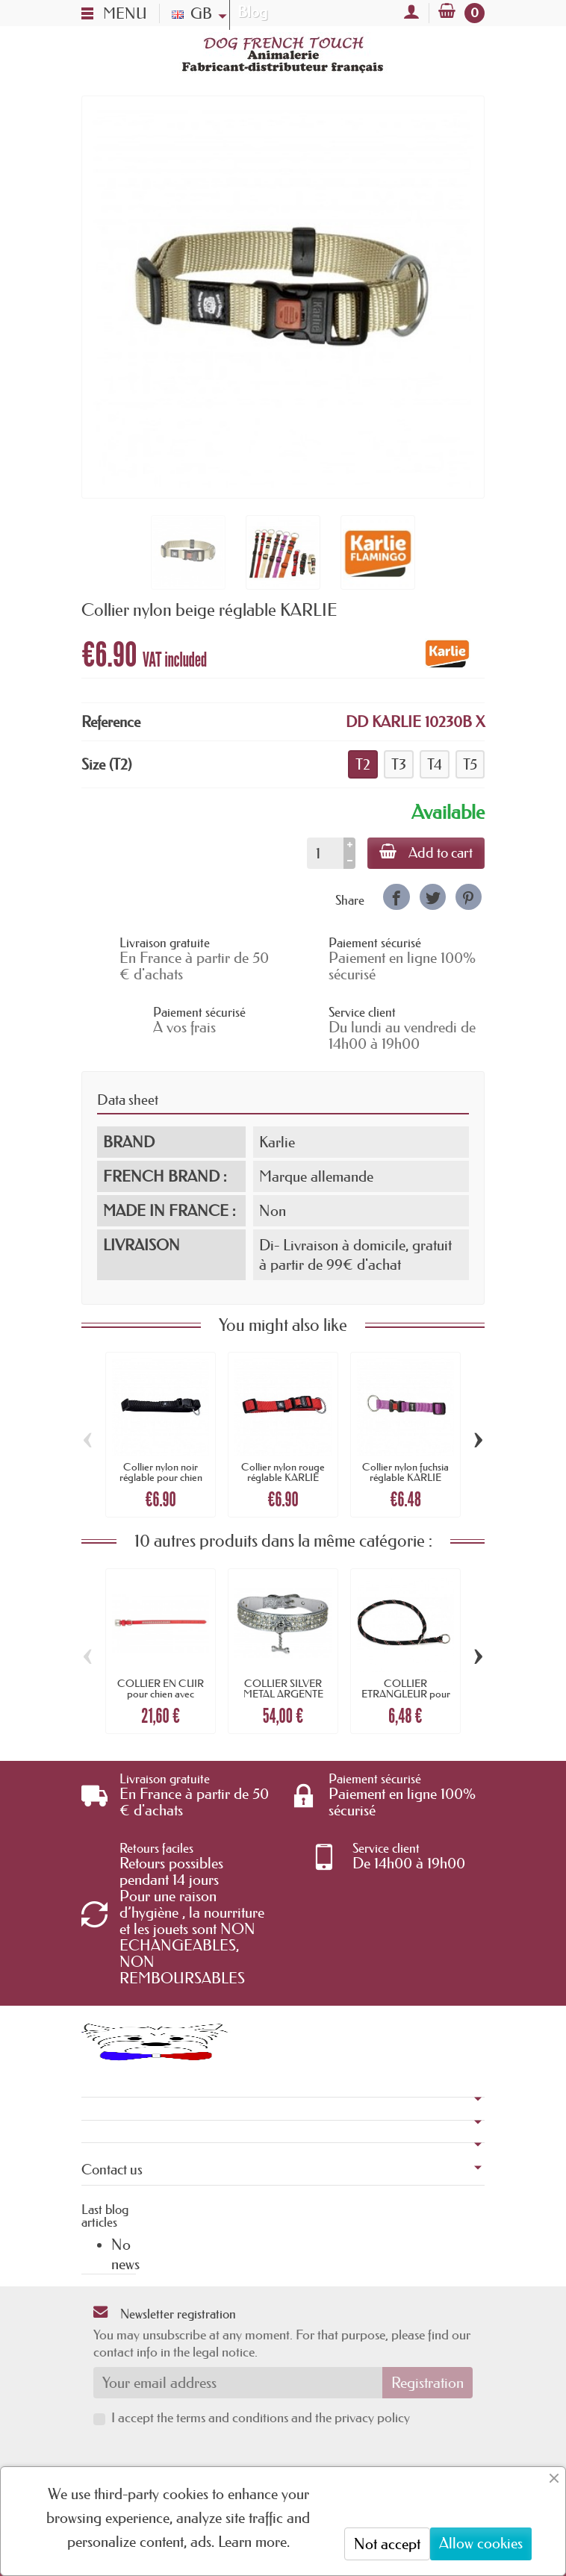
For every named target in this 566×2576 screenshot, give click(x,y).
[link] (396, 897)
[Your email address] (237, 2382)
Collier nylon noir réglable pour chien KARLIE (160, 1477)
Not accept (387, 2544)
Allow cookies (481, 2543)
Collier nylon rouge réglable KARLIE (283, 1472)
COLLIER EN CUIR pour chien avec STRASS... (160, 1694)
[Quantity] (325, 853)
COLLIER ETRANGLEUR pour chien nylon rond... (405, 1694)
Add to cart (426, 852)
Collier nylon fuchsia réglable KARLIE (405, 1472)
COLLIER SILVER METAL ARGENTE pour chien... (283, 1694)
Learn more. (254, 2542)
